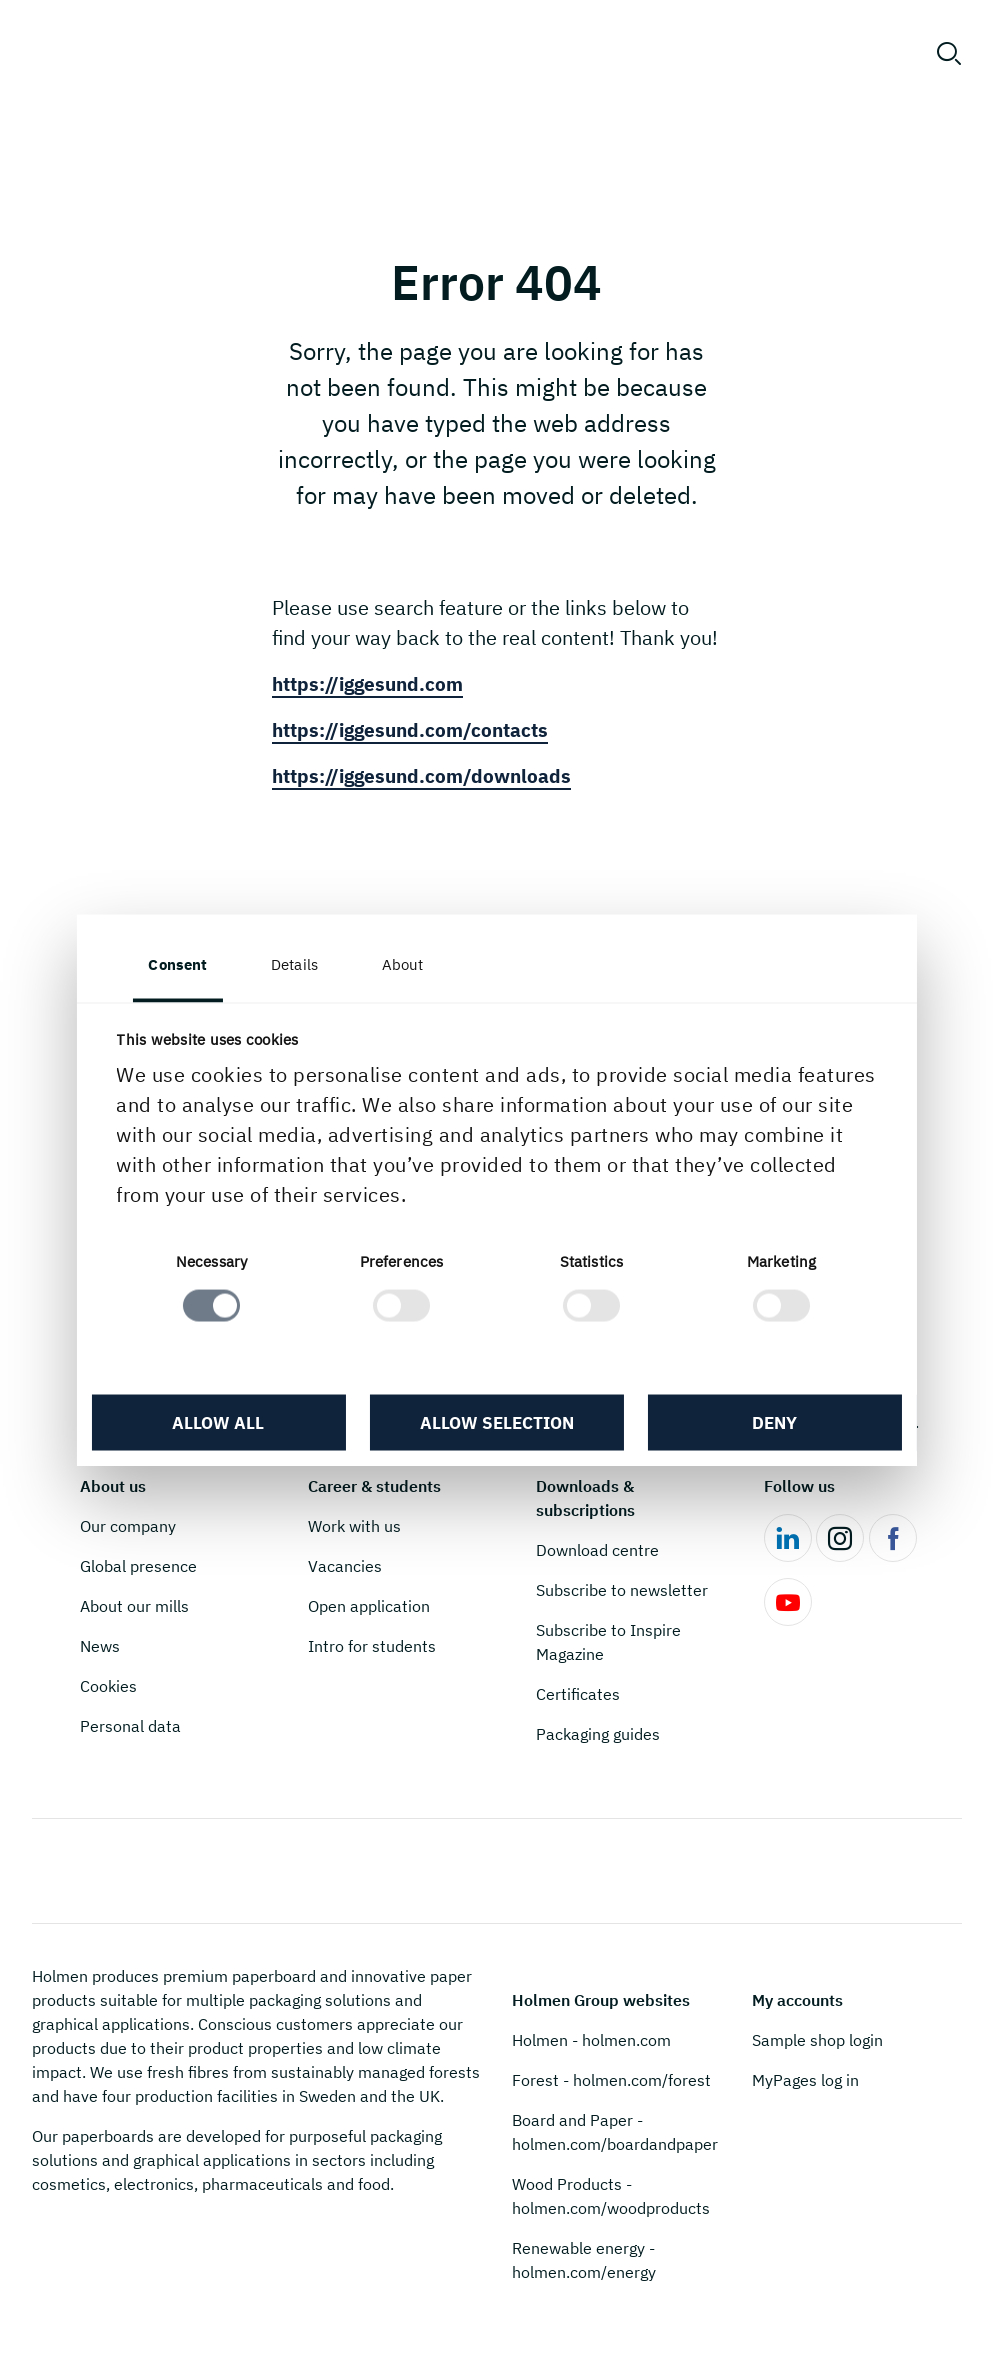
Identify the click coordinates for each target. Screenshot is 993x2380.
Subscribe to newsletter (622, 1590)
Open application (369, 1606)
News (100, 1646)
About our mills (134, 1606)
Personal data (130, 1726)
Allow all (221, 1424)
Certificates (578, 1694)
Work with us (354, 1526)
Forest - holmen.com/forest (611, 2080)
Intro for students (372, 1646)
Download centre (597, 1550)
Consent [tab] (182, 964)
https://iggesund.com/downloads (427, 775)
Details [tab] (298, 964)
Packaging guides (598, 1734)
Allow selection (496, 1424)
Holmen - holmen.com (591, 2040)
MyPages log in (805, 2080)
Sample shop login (817, 2040)
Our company (128, 1526)
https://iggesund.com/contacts (416, 729)
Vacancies (345, 1566)
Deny (771, 1424)
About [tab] (407, 964)
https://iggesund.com (372, 683)
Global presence (138, 1566)
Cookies (108, 1686)
